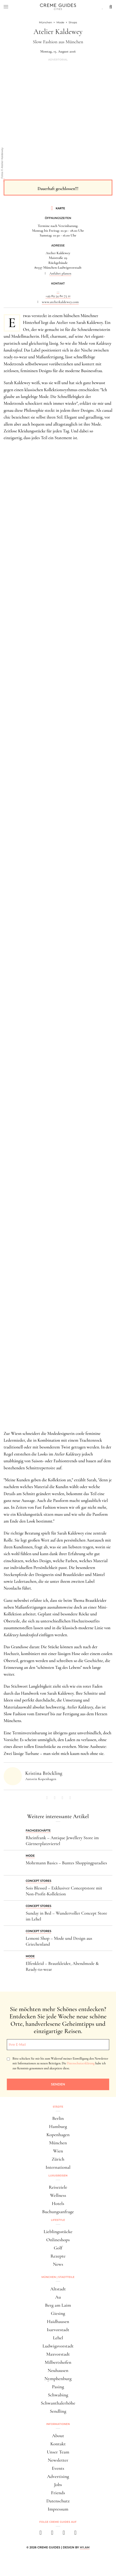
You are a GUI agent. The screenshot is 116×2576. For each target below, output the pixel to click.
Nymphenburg (57, 2378)
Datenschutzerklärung (80, 2063)
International (57, 2167)
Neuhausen (58, 2370)
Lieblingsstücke (58, 2231)
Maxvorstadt (58, 2354)
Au (58, 2297)
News (58, 2264)
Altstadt (58, 2289)
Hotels (58, 2203)
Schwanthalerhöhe (58, 2403)
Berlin (58, 2118)
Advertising (58, 2476)
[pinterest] (64, 2534)
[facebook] (40, 2534)
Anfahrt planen (60, 273)
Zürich (58, 2159)
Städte (58, 2106)
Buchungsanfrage (58, 2212)
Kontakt (58, 2444)
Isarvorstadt (58, 2330)
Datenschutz (58, 2501)
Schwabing (58, 2395)
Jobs (58, 2484)
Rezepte (58, 2256)
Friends (58, 2493)
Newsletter (58, 2460)
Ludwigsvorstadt (58, 2346)
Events (58, 2468)
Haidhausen (58, 2321)
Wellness (58, 2195)
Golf (58, 2248)
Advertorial (58, 59)
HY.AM (85, 2547)
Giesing (58, 2313)
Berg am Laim (58, 2305)
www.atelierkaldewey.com (60, 302)
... (58, 291)
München (58, 2143)
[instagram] (52, 2534)
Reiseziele (58, 2187)
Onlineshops (58, 2240)
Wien (58, 2151)
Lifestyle (58, 2220)
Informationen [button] (58, 2424)
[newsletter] (75, 2534)
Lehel (58, 2338)
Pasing (58, 2387)
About (58, 2436)
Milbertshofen (58, 2362)
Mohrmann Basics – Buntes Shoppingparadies (66, 1863)
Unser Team (58, 2452)
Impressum (58, 2509)
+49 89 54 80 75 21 (57, 296)
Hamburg (58, 2126)
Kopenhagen (58, 2134)
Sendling (58, 2411)
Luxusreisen (58, 2175)
